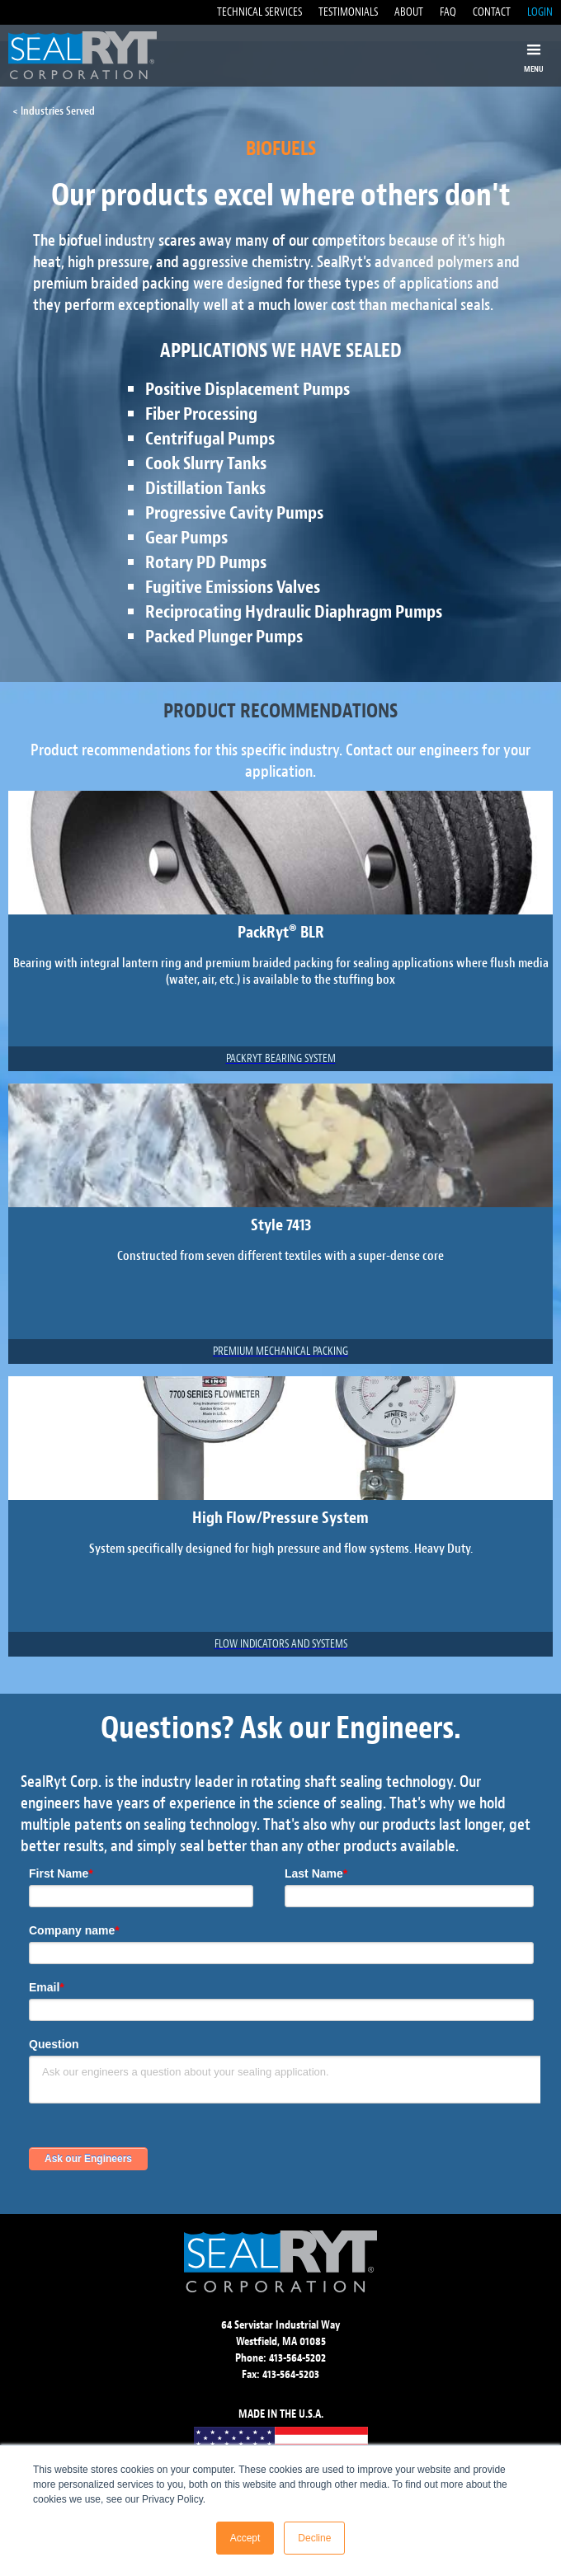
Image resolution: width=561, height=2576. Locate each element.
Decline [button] (314, 2538)
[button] (534, 58)
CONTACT (492, 12)
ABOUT (408, 12)
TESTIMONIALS (348, 12)
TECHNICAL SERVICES (259, 12)
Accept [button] (245, 2538)
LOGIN (540, 12)
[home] (78, 55)
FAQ (448, 12)
